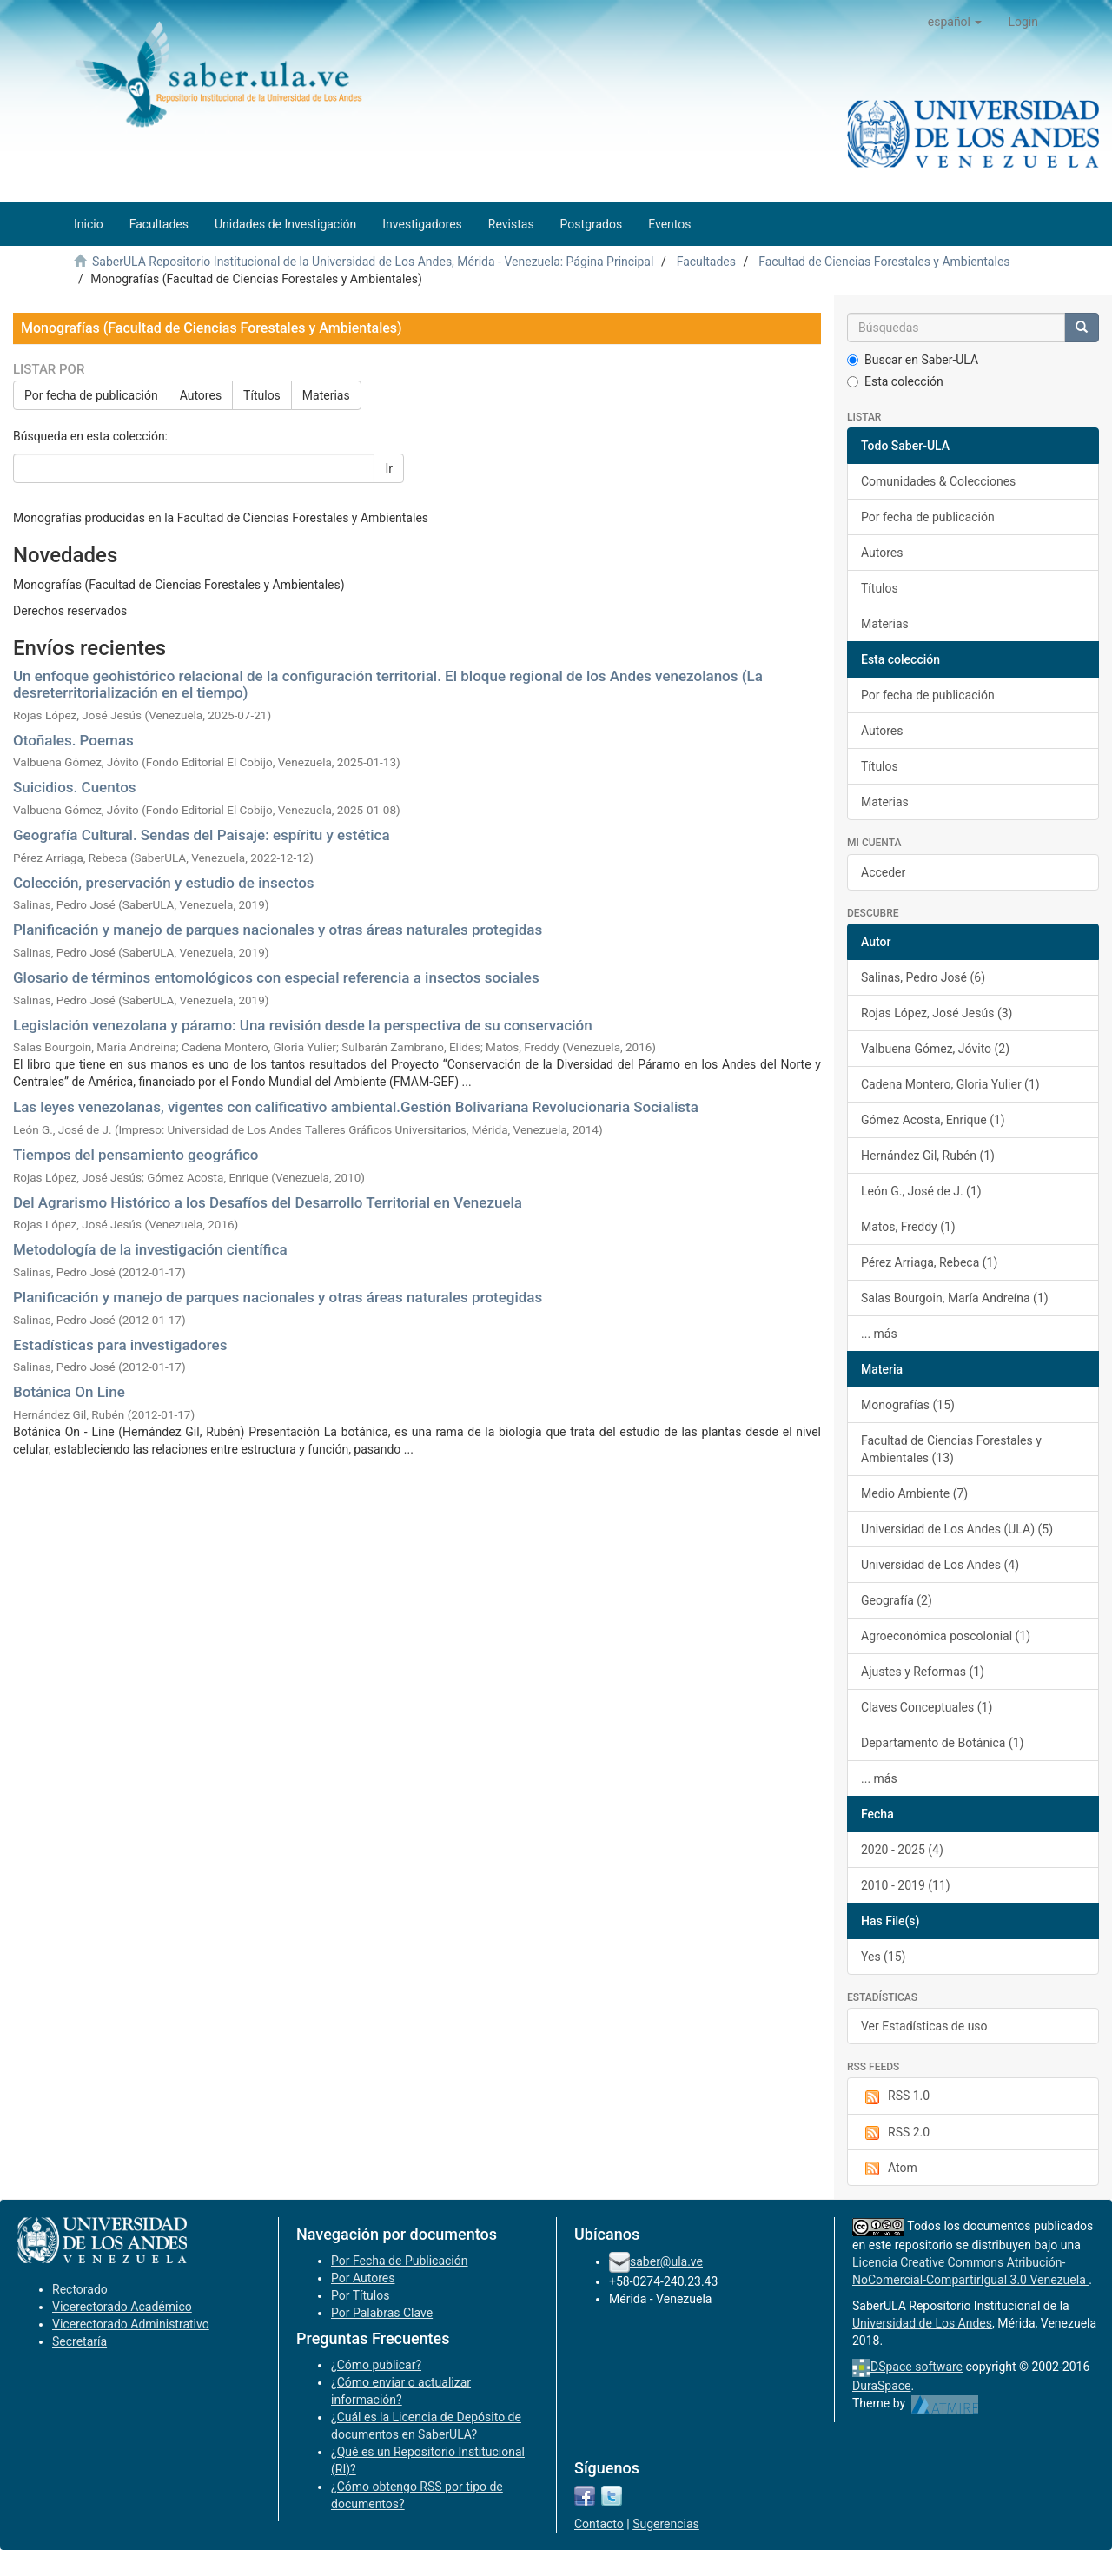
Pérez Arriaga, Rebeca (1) (929, 1262)
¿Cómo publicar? (376, 2365)
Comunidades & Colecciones (938, 481)
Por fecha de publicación (91, 395)
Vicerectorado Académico (122, 2307)
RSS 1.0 (895, 2096)
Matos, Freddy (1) (908, 1227)
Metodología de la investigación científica (150, 1249)
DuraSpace (881, 2386)
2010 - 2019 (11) (905, 1885)
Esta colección (895, 381)
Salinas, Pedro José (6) (923, 977)
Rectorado (80, 2289)
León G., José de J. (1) (921, 1191)
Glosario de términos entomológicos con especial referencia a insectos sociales (276, 977)
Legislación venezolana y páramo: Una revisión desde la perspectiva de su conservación (302, 1025)
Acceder (883, 872)
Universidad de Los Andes (922, 2323)
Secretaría (79, 2341)
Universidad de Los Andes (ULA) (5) (957, 1529)
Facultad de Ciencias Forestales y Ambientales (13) (951, 1449)
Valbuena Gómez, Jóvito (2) (935, 1049)
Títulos (262, 395)
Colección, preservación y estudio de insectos (163, 882)
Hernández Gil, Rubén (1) (928, 1155)
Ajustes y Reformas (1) (922, 1672)
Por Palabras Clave (382, 2313)
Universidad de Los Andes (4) (940, 1565)
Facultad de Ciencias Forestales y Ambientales (883, 261)
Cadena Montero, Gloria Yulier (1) (950, 1084)
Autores (201, 395)
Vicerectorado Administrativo (130, 2324)
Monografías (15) (908, 1405)
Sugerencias (665, 2524)
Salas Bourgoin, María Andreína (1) (955, 1298)
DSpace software (916, 2367)
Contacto (599, 2524)
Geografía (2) (896, 1600)
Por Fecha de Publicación (399, 2261)
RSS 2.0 (895, 2133)
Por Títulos (360, 2295)
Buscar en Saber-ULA (912, 360)
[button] (955, 21)
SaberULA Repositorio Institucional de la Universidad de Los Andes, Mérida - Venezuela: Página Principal (372, 261)
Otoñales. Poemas (73, 740)
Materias (326, 395)
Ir (389, 468)
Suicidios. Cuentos (74, 787)
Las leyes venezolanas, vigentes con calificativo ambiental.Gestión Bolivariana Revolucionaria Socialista (355, 1107)
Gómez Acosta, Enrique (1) (933, 1120)
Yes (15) (883, 1956)
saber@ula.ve (666, 2261)
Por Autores (362, 2278)
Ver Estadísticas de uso (924, 2026)
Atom (889, 2168)
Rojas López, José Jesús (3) (936, 1013)
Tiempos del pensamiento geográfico (135, 1154)
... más (879, 1334)
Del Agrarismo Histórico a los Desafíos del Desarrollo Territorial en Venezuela (267, 1202)
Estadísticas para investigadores (120, 1345)
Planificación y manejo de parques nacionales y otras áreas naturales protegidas (277, 929)
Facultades (706, 261)
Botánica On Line (69, 1392)
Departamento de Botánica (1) (942, 1743)
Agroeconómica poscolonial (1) (945, 1636)
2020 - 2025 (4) (902, 1850)
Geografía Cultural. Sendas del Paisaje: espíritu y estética (201, 835)
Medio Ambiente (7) (914, 1493)
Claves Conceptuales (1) (926, 1707)
